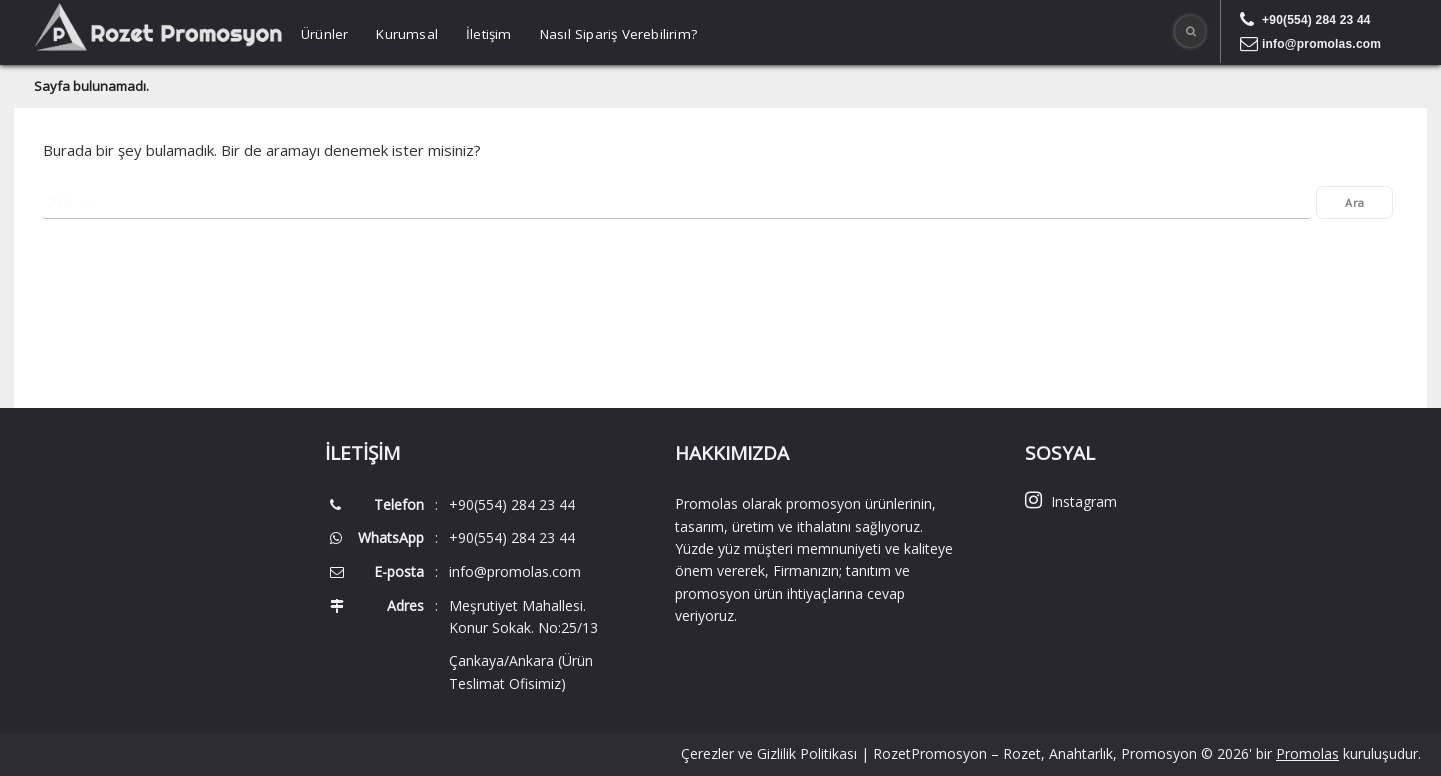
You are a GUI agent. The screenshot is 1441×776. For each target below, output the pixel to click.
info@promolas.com (1321, 44)
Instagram (1071, 501)
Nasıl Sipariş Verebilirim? (618, 34)
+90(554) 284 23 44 (1316, 20)
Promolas (1307, 753)
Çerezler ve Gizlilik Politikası (769, 753)
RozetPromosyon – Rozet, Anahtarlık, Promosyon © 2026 (1061, 753)
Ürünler (324, 34)
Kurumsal (407, 34)
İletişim (489, 34)
